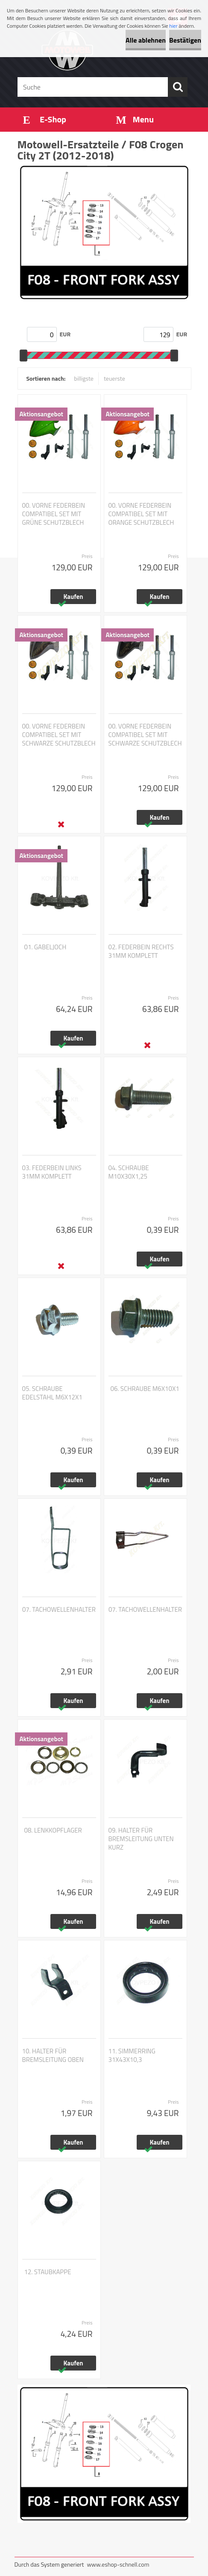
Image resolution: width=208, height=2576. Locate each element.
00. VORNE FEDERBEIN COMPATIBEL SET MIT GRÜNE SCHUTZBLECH (53, 514)
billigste (84, 378)
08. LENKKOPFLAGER (53, 1830)
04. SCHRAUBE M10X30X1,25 (128, 1172)
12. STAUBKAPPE (47, 2272)
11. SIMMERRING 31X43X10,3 (131, 2055)
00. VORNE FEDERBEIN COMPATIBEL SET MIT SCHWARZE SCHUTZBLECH (59, 735)
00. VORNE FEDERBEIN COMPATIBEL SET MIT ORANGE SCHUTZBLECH (141, 514)
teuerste (114, 378)
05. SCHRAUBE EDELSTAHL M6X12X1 (52, 1393)
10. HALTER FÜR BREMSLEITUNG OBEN (53, 2055)
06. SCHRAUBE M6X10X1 (145, 1389)
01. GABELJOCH (45, 947)
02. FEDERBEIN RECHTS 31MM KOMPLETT (141, 951)
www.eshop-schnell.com (118, 2564)
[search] (177, 87)
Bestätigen (185, 40)
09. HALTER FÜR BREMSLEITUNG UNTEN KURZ (141, 1839)
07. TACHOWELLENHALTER (59, 1609)
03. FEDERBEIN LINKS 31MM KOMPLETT (52, 1172)
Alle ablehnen (146, 40)
